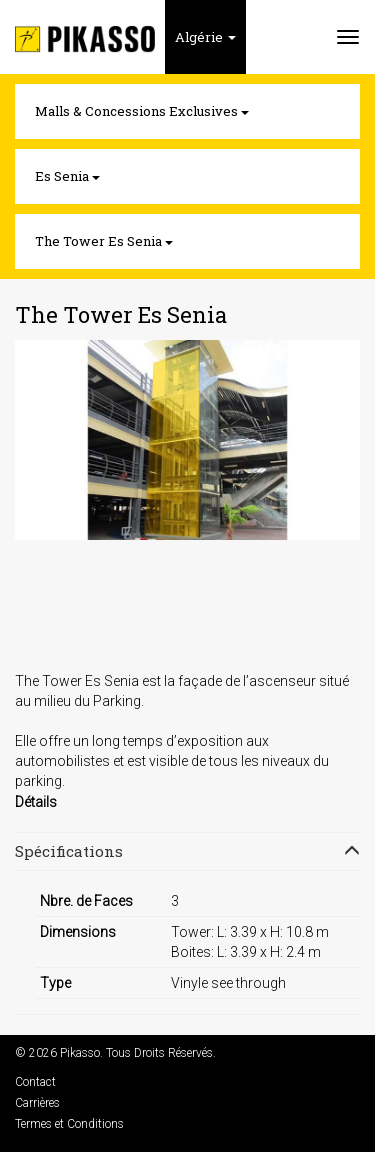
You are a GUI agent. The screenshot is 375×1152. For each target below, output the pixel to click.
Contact (35, 1082)
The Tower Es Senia (104, 241)
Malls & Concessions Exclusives (142, 111)
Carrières (37, 1103)
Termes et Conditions (69, 1124)
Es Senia (67, 176)
